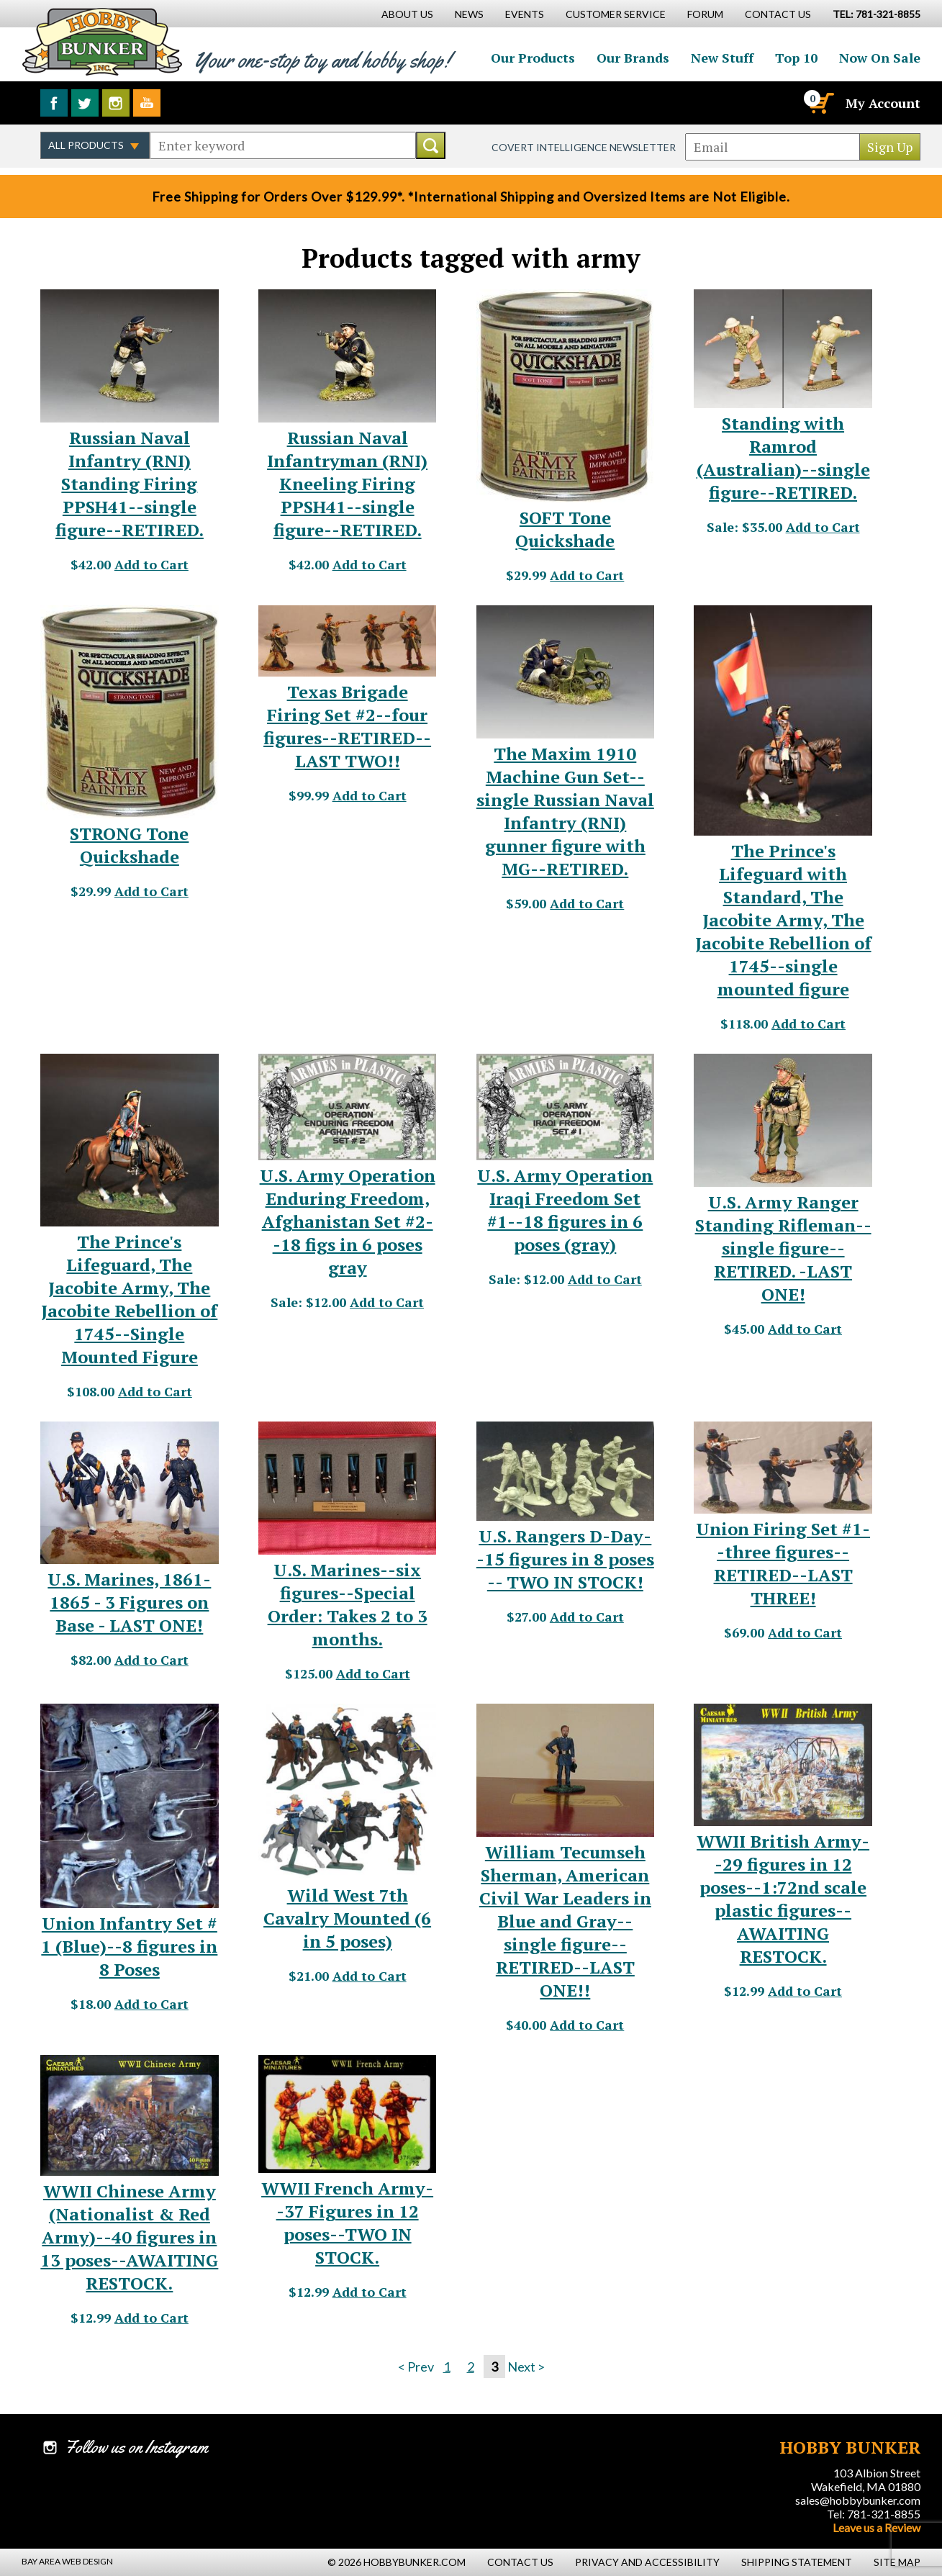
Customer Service (616, 14)
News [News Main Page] (469, 14)
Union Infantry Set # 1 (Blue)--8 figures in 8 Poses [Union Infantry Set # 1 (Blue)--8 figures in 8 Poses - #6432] (129, 1946)
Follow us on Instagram (116, 103)
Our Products (533, 57)
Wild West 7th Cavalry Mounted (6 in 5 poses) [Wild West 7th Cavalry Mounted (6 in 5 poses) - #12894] (347, 1918)
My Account (883, 103)
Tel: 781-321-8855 (873, 2514)
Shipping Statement (796, 2562)
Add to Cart (151, 564)
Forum (705, 14)
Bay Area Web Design (67, 2561)
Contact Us (778, 14)
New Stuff (722, 57)
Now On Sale (879, 57)
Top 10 (796, 57)
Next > (526, 2366)
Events (524, 14)
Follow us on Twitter (85, 103)
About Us (407, 14)
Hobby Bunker (102, 41)
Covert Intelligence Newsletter (584, 147)
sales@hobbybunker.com (857, 2500)
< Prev (416, 2366)
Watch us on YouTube (146, 103)
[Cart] (820, 103)
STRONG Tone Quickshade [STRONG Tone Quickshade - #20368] (129, 845)
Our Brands (633, 57)
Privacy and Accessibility (647, 2562)
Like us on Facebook (54, 103)
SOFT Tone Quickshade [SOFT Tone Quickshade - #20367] (565, 529)
